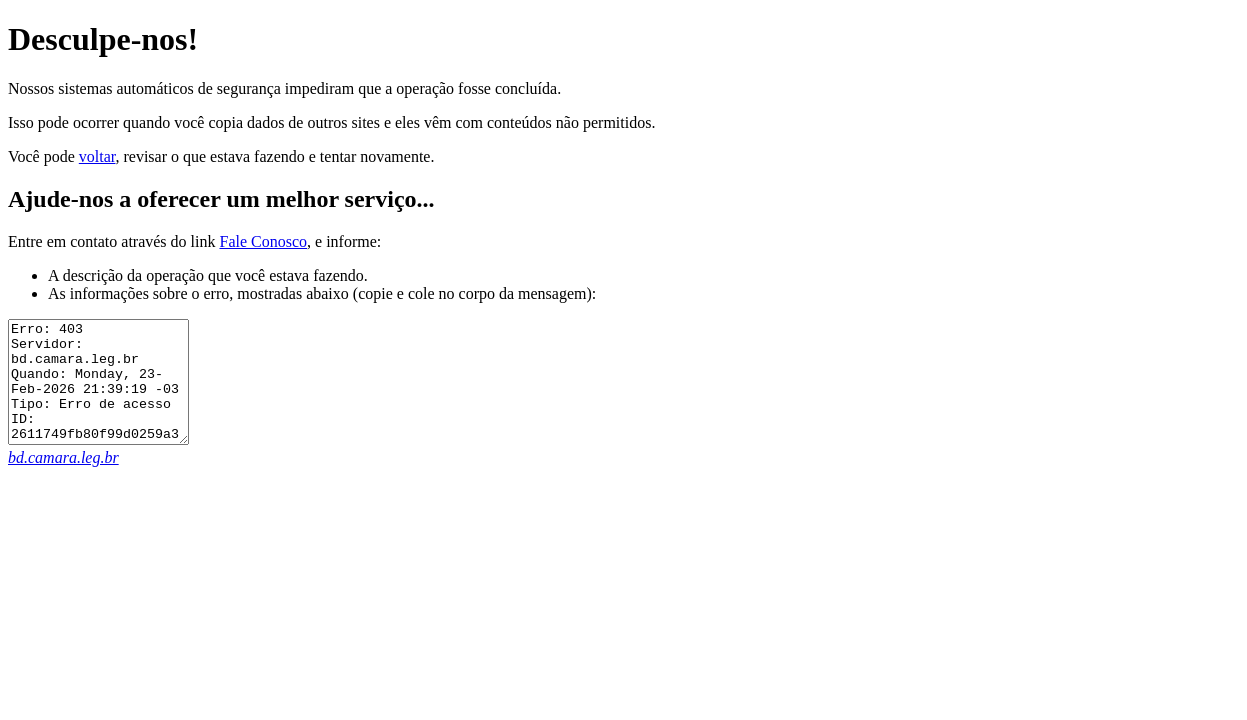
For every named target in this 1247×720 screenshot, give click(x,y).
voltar (97, 156)
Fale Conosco (263, 241)
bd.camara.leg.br (63, 481)
